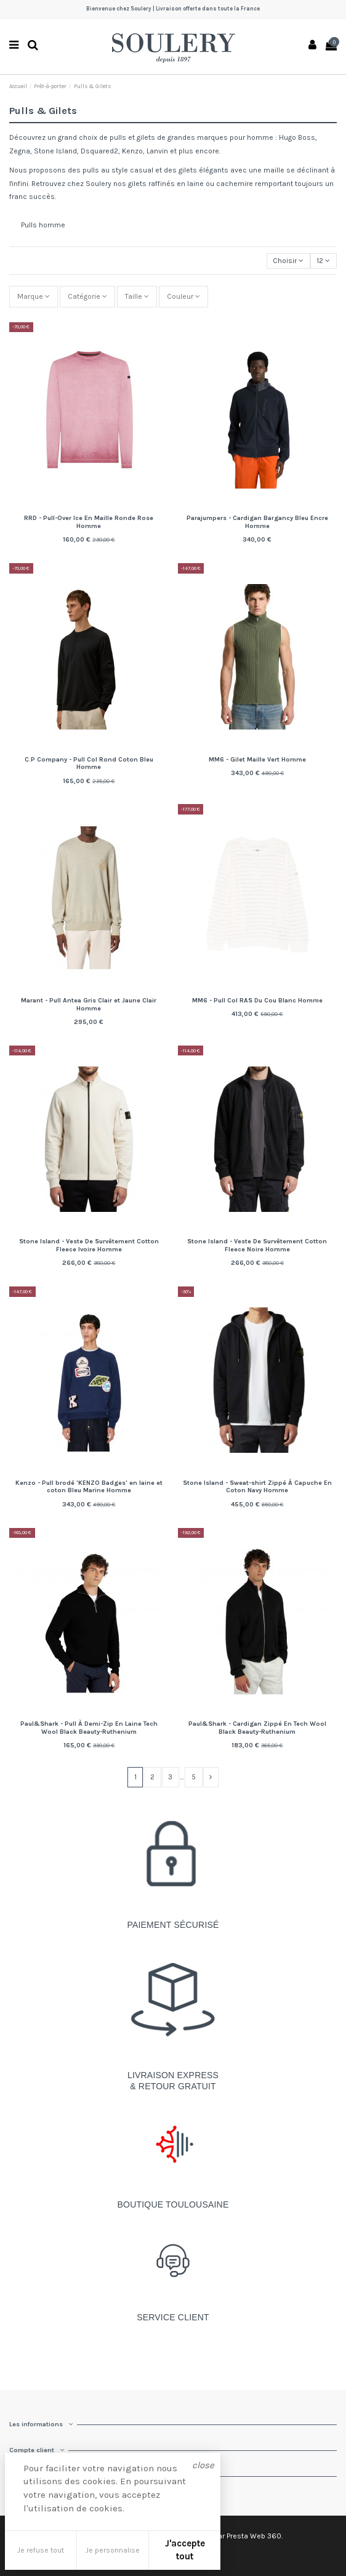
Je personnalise (113, 2550)
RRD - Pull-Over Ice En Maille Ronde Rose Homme (88, 522)
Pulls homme (43, 225)
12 (323, 260)
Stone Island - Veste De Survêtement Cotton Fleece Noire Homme (257, 1245)
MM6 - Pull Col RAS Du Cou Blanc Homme (257, 1000)
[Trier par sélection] (288, 261)
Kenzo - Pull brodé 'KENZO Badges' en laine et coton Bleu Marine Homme (89, 1487)
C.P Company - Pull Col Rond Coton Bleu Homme (89, 763)
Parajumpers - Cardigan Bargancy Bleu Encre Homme (257, 522)
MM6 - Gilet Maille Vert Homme (257, 759)
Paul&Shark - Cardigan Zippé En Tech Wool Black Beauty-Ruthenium (257, 1728)
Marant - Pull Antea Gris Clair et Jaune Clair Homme (88, 1004)
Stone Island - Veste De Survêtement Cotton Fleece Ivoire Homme (89, 1245)
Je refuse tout (40, 2550)
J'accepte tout (185, 2550)
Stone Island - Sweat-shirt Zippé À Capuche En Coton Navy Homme (257, 1487)
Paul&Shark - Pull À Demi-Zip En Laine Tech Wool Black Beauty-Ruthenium (89, 1728)
